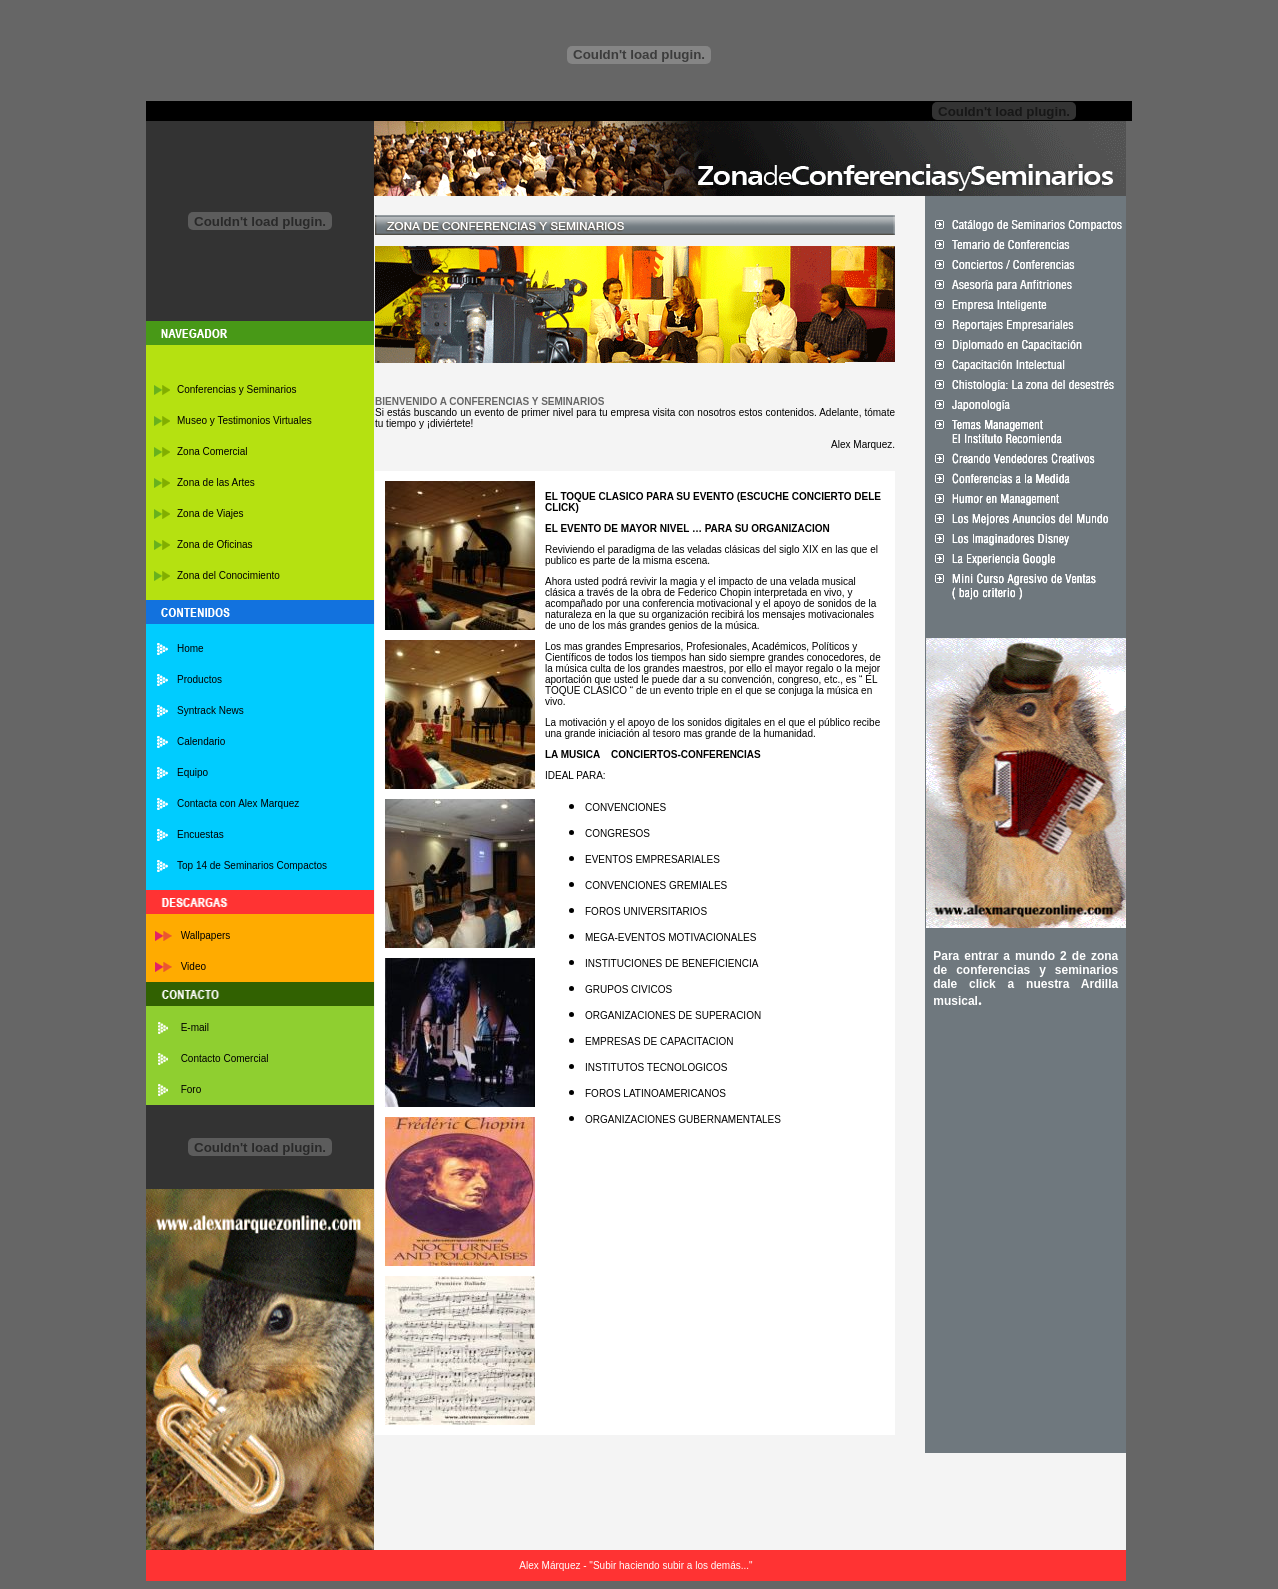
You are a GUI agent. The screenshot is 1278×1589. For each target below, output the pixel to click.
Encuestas (200, 834)
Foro (191, 1089)
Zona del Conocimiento (228, 575)
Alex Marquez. (863, 444)
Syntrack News (210, 710)
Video (193, 966)
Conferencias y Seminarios (237, 389)
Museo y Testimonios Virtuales (244, 420)
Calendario (201, 741)
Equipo (192, 772)
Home (190, 648)
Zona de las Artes (216, 482)
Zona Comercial (212, 451)
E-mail (195, 1027)
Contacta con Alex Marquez (238, 803)
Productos (199, 679)
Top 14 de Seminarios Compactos (252, 865)
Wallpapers (206, 935)
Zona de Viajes (210, 513)
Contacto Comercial (225, 1058)
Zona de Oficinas (215, 544)
